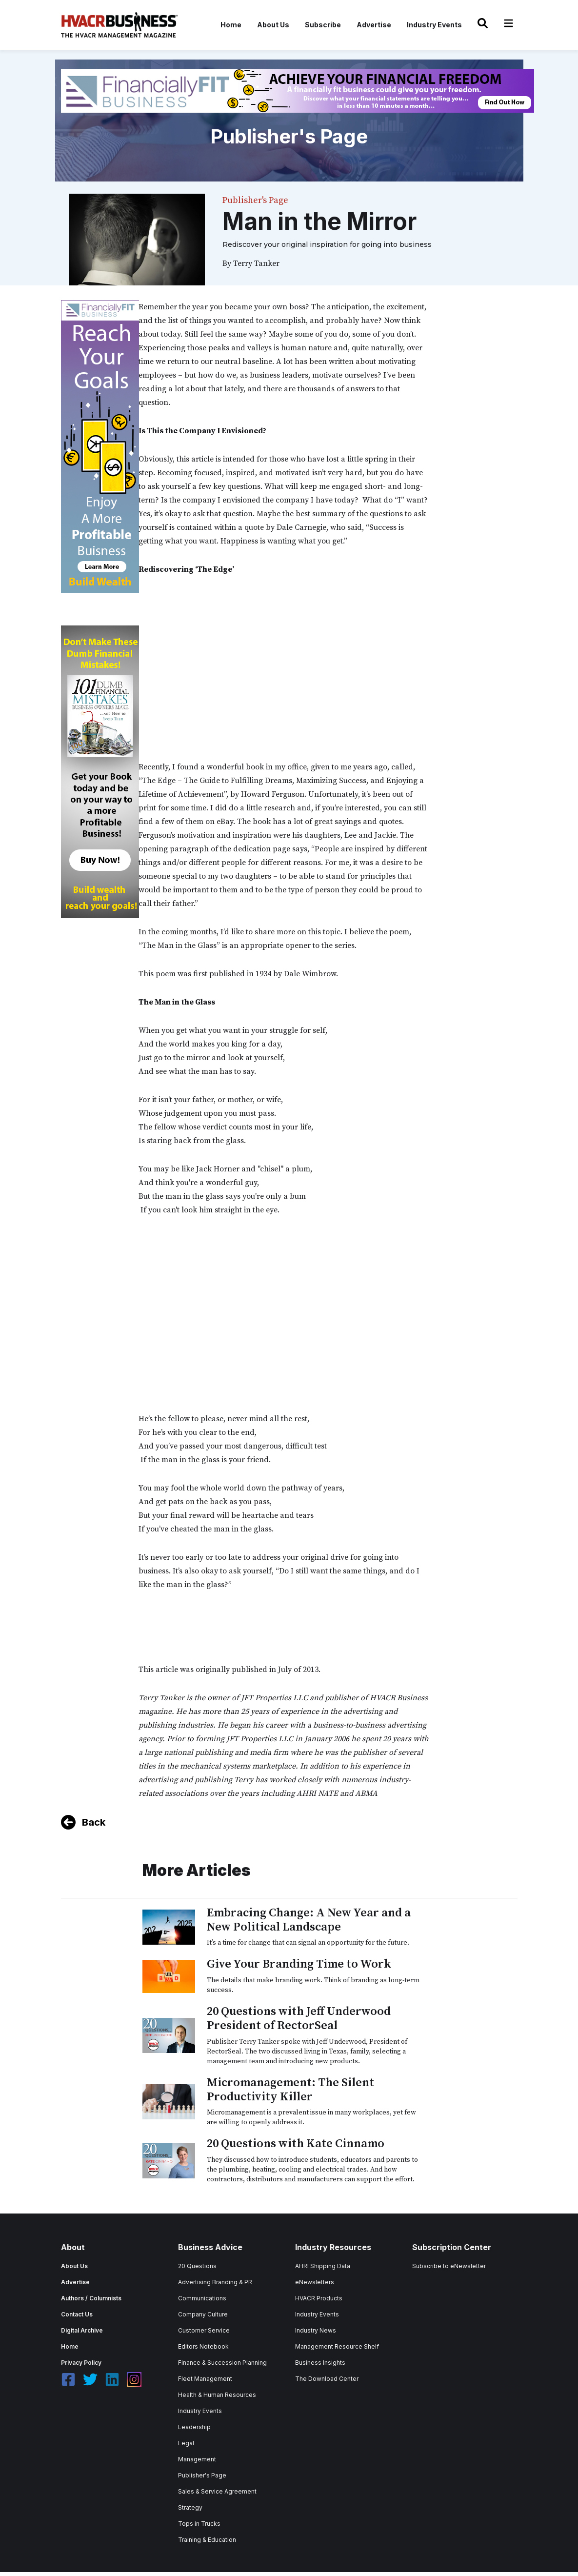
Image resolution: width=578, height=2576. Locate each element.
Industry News (315, 2330)
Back (93, 1822)
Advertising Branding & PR (215, 2282)
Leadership (194, 2427)
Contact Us (77, 2314)
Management (197, 2459)
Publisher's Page (202, 2475)
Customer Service (204, 2330)
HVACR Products (318, 2298)
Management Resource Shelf (337, 2346)
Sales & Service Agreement (217, 2491)
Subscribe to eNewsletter (449, 2266)
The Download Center (327, 2378)
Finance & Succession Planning (222, 2362)
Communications (202, 2298)
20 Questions (197, 2266)
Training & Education (207, 2539)
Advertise (374, 24)
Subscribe (323, 24)
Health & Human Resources (217, 2394)
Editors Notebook (203, 2346)
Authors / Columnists (91, 2298)
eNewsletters (314, 2282)
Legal (186, 2443)
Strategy (190, 2507)
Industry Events (434, 24)
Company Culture (203, 2314)
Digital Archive (82, 2330)
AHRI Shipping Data (322, 2266)
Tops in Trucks (199, 2523)
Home (230, 24)
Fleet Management (205, 2378)
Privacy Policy (81, 2362)
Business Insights (320, 2362)
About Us (273, 24)
